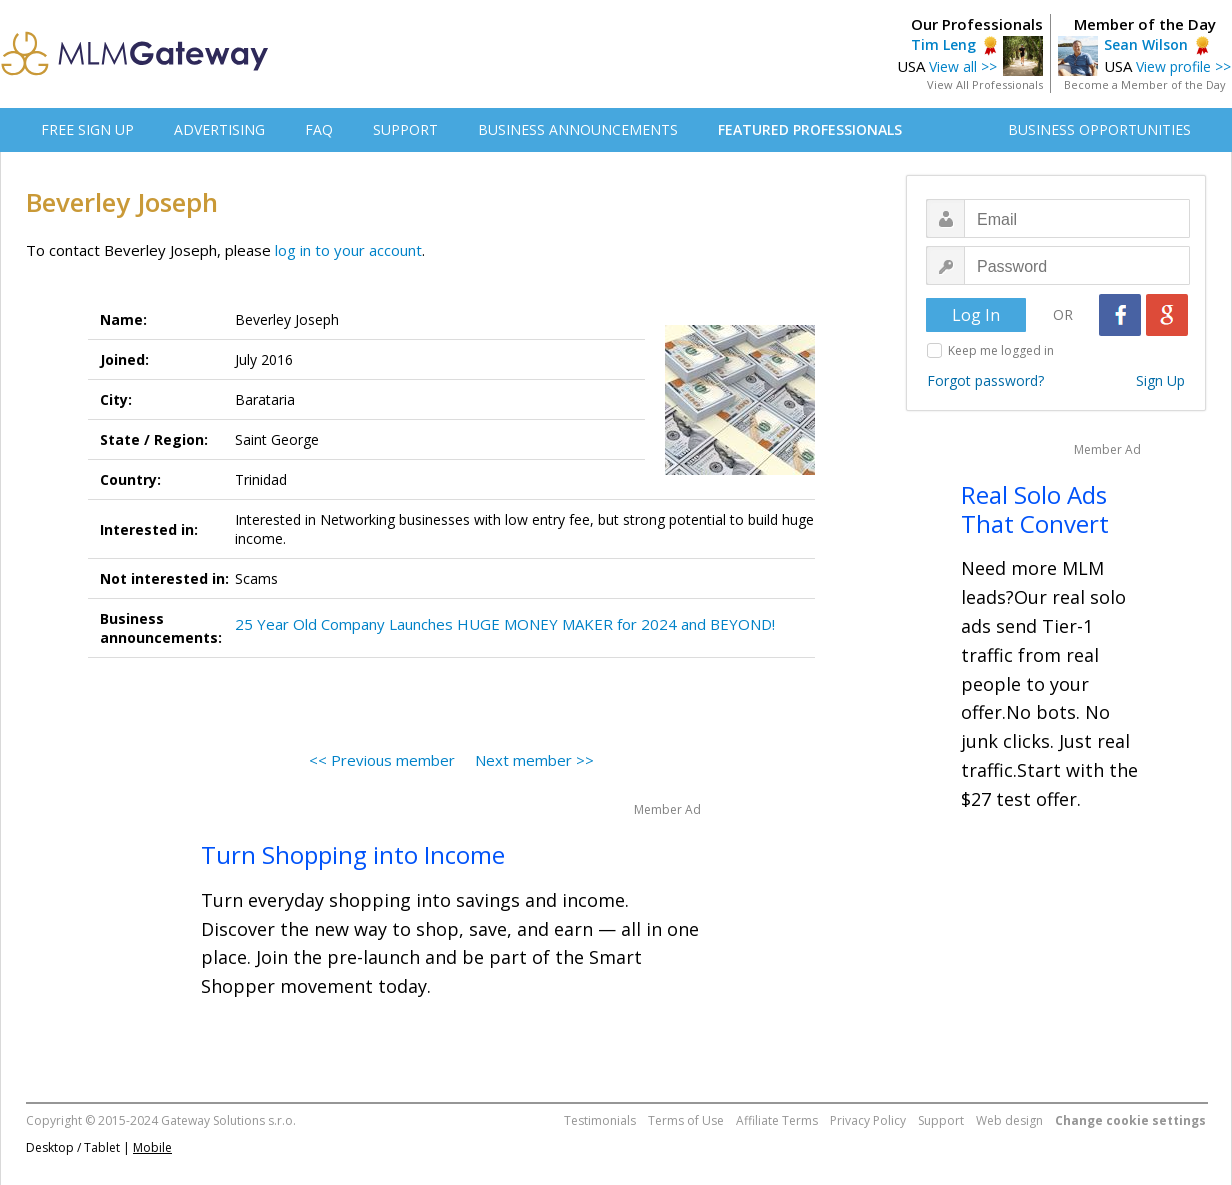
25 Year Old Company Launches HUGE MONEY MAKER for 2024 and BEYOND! (505, 624)
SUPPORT (405, 129)
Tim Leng (943, 44)
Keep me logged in (1001, 350)
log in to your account (348, 250)
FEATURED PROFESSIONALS (810, 129)
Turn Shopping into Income (353, 854)
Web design (1009, 1120)
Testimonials (600, 1120)
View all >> (963, 66)
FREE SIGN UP (87, 129)
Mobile (152, 1147)
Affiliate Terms (777, 1120)
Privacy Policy (868, 1120)
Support (941, 1120)
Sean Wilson (1146, 44)
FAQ (319, 129)
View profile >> (1183, 66)
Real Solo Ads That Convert (1035, 509)
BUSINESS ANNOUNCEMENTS (578, 129)
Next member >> (534, 760)
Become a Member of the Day (1145, 84)
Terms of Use (686, 1120)
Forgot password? (985, 380)
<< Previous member (382, 760)
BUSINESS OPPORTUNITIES (1099, 129)
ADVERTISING (219, 129)
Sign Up (1160, 380)
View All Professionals (985, 84)
